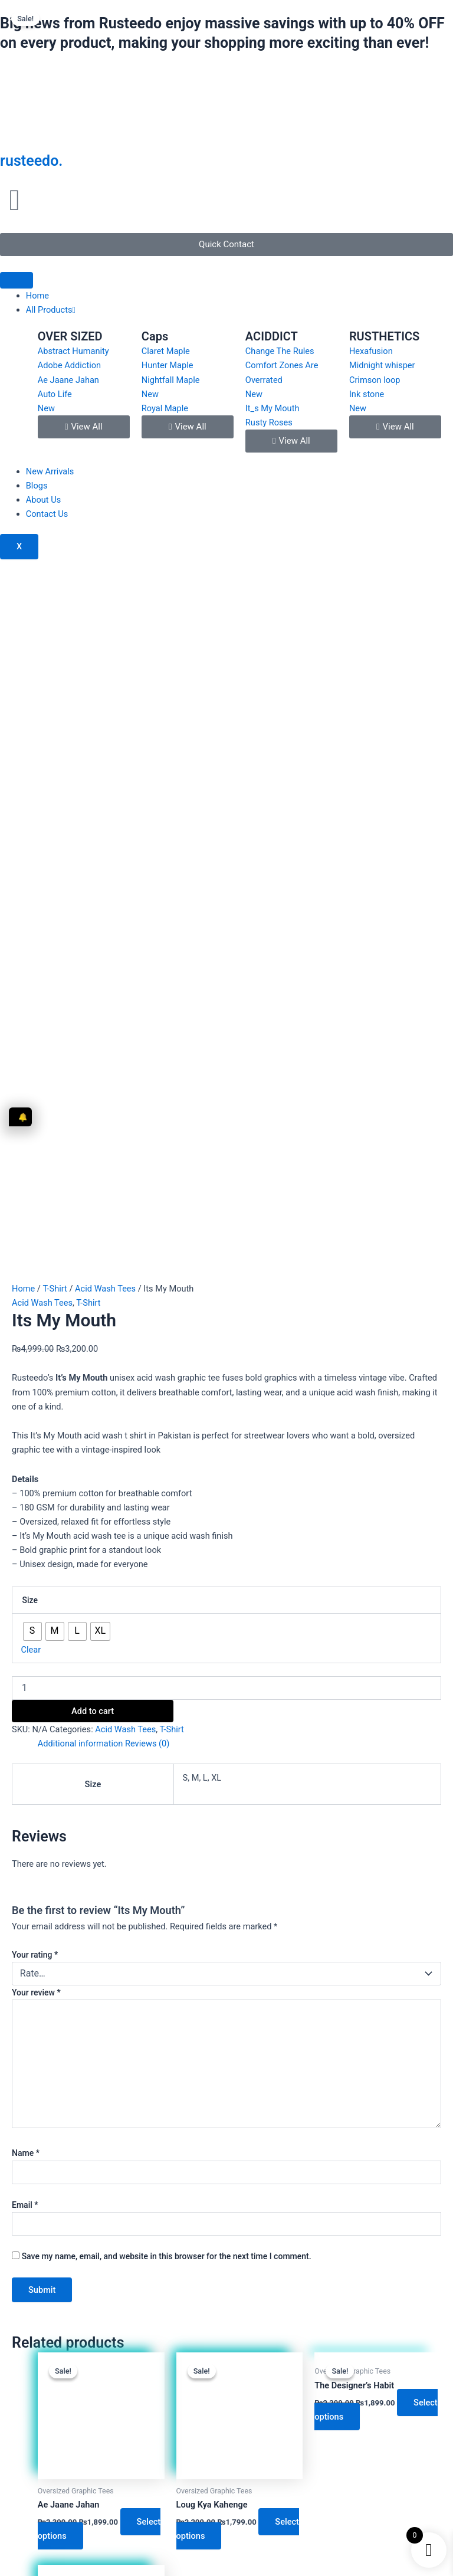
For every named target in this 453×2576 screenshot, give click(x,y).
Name (26, 1475)
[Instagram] (185, 2347)
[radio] (32, 953)
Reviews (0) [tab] (147, 1065)
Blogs (37, 485)
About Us (43, 499)
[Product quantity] (226, 1009)
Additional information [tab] (80, 1065)
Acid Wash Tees (105, 610)
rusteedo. (31, 160)
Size (30, 922)
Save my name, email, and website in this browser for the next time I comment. (166, 1578)
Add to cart (92, 1032)
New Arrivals (50, 471)
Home (37, 295)
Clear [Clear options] (31, 971)
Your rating (35, 1276)
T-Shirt (54, 610)
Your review (36, 1314)
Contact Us (47, 514)
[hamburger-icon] (16, 280)
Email (25, 1526)
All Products (51, 309)
